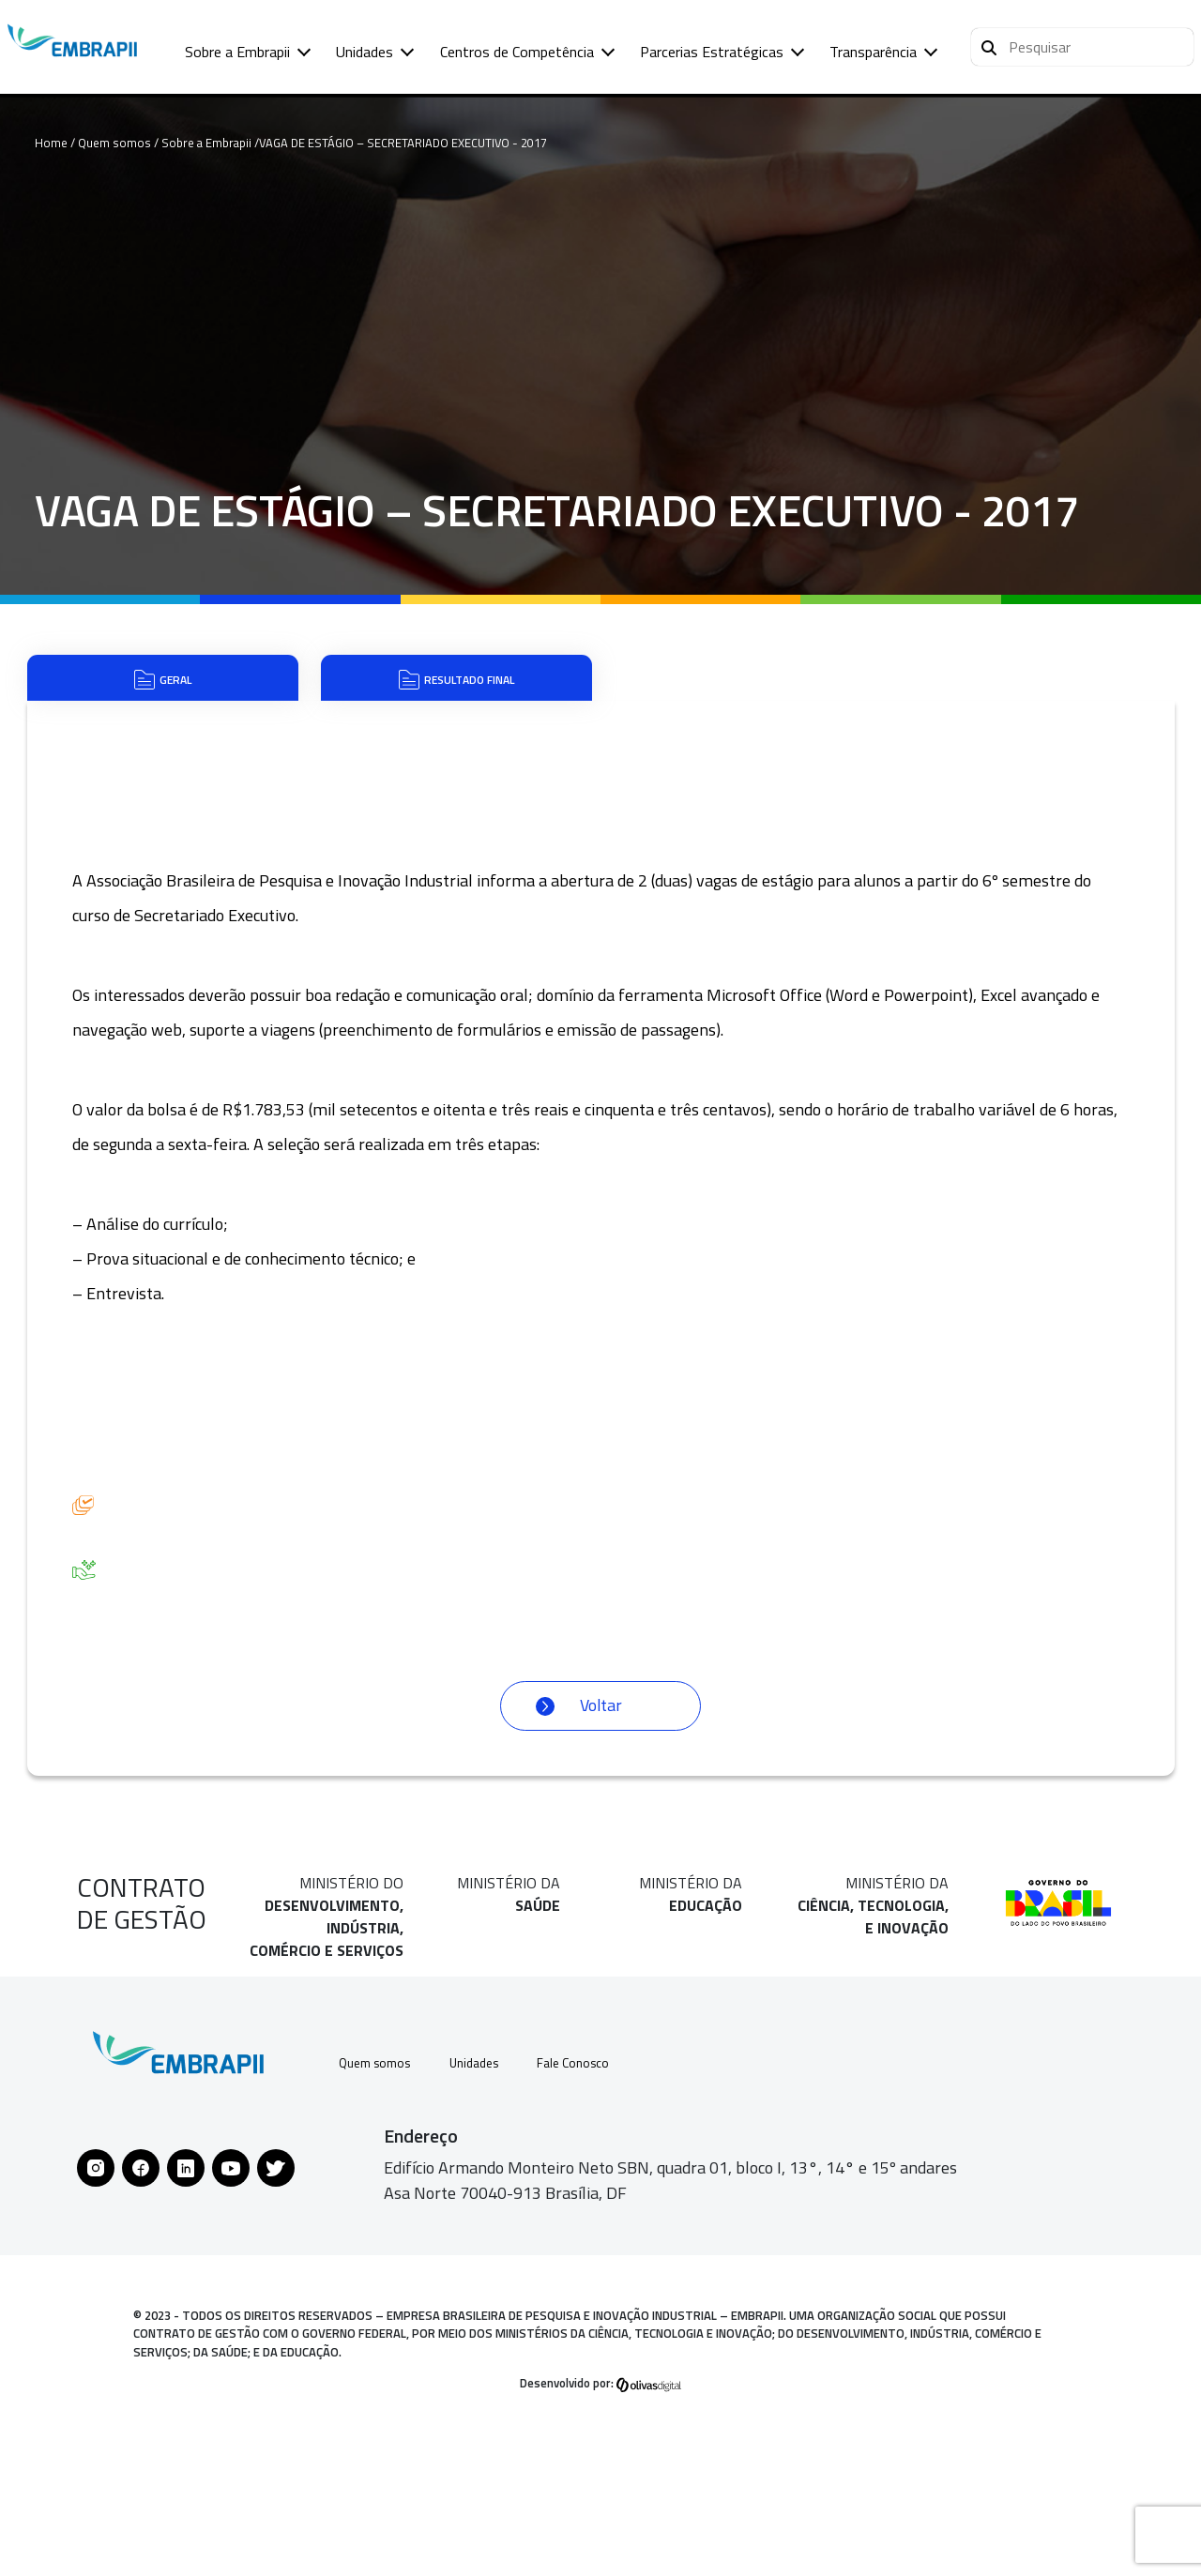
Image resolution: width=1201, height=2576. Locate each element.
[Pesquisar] (989, 45)
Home (51, 142)
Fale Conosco (605, 2089)
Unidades (364, 51)
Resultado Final (456, 688)
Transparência (873, 51)
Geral (163, 688)
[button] (1082, 47)
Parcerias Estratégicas (711, 51)
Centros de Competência (517, 51)
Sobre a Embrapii (237, 51)
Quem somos (379, 2089)
